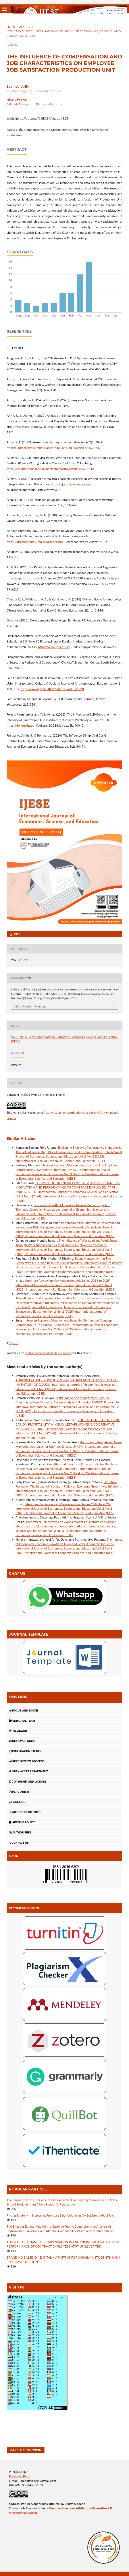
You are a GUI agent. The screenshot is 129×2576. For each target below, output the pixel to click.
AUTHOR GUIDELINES (24, 1812)
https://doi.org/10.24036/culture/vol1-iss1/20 (52, 689)
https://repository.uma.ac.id (25, 578)
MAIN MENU (18, 1696)
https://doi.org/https (20, 725)
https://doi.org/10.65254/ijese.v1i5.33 (42, 119)
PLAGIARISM (19, 1791)
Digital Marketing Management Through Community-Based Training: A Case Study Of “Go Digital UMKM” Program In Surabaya (67, 1402)
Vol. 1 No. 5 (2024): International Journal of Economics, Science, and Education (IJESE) (64, 33)
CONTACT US (19, 1842)
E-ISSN (14, 1856)
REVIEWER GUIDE (22, 1740)
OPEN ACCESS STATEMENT (28, 1771)
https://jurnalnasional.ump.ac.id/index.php (35, 542)
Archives (26, 27)
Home (11, 27)
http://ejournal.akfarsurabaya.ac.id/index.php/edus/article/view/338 (53, 448)
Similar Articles (21, 1139)
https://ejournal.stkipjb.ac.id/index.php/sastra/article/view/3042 (50, 469)
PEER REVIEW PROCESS (26, 1761)
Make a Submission (26, 2450)
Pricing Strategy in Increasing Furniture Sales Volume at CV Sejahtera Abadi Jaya (60, 2215)
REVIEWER (18, 1730)
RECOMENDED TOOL (24, 1908)
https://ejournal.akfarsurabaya (71, 484)
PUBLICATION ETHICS (24, 1751)
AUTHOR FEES (20, 1832)
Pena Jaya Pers (19, 2476)
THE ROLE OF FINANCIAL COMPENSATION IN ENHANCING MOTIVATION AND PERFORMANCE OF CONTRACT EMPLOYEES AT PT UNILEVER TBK (67, 1187)
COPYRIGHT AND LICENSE (27, 1781)
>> (16, 1343)
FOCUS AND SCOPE (23, 1710)
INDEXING (17, 1802)
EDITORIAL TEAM (22, 1720)
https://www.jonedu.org (54, 647)
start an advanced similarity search (48, 1353)
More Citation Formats (30, 1006)
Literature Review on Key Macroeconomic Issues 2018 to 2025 (68, 1280)
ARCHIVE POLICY (22, 1822)
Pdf (16, 934)
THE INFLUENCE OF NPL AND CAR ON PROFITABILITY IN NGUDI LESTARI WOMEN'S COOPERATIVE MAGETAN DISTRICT (67, 1424)
